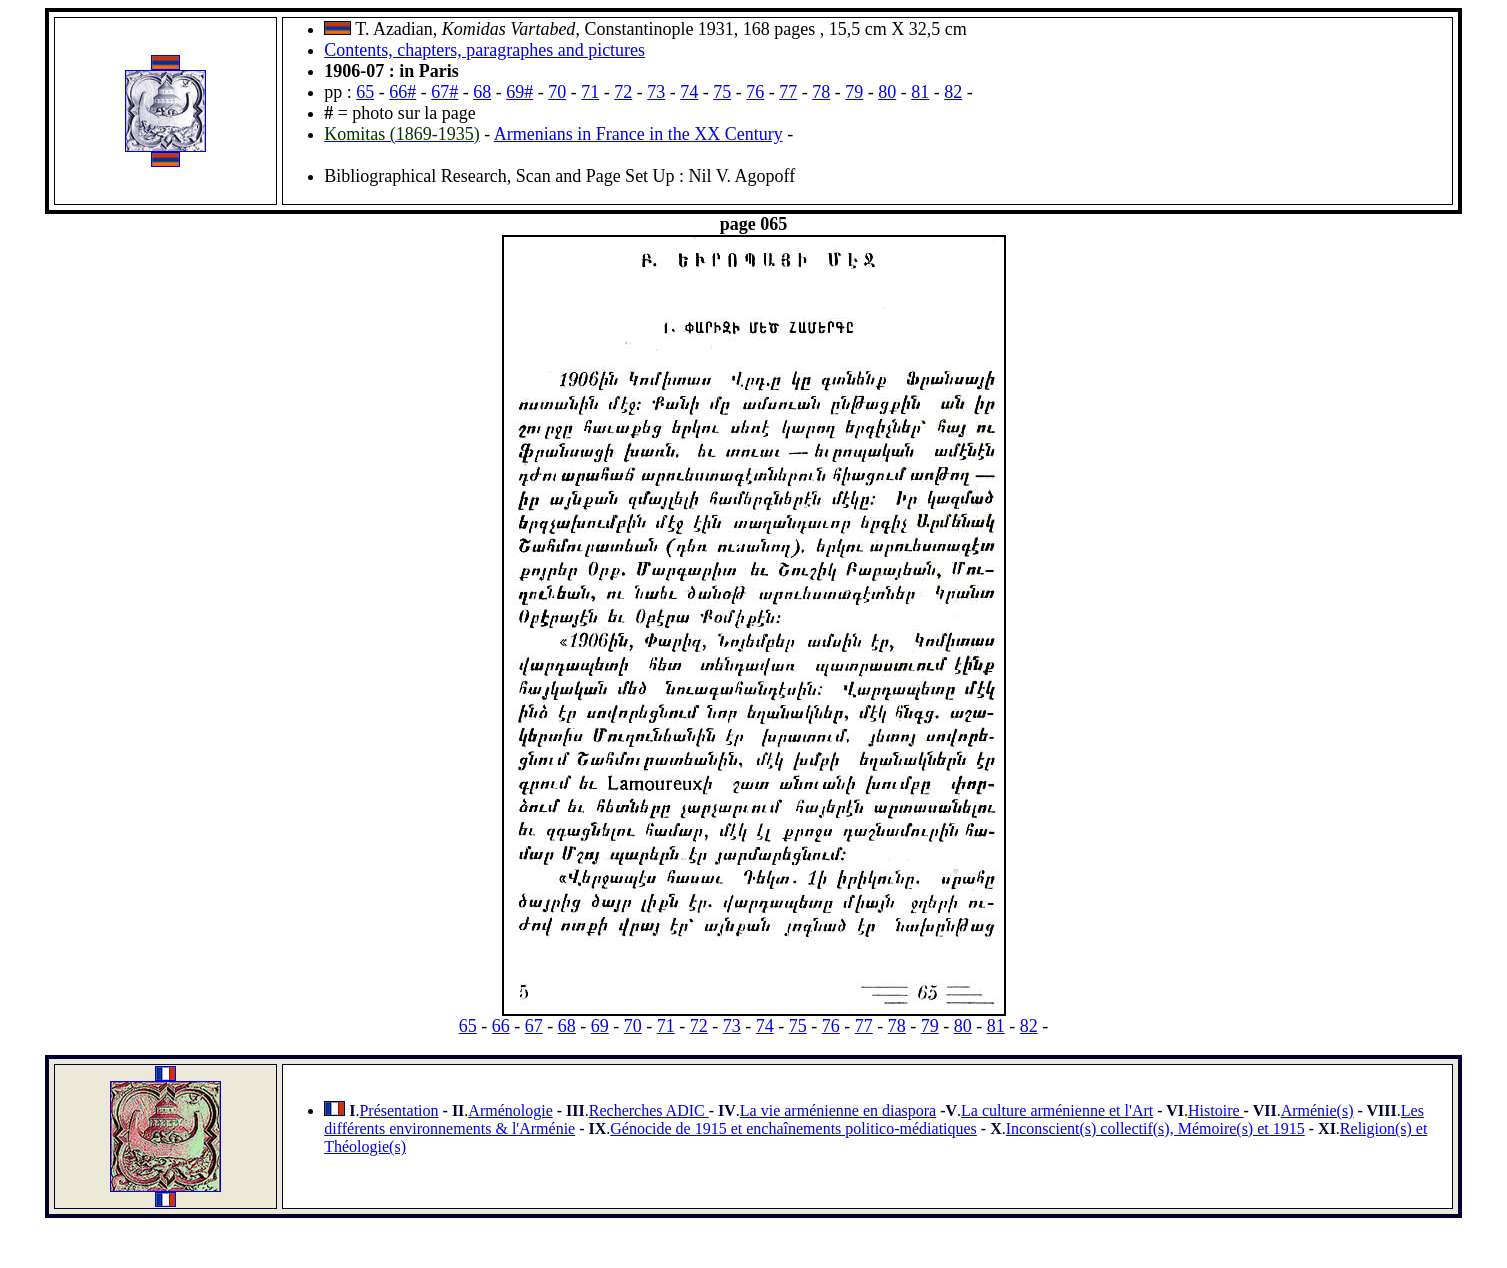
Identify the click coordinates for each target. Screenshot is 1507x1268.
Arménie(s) (1317, 1110)
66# (402, 92)
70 (557, 92)
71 (590, 92)
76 (755, 92)
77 (788, 92)
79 (854, 92)
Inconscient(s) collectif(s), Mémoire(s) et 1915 (1155, 1128)
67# (444, 92)
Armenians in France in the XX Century (638, 134)
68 (482, 92)
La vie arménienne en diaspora (838, 1110)
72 (623, 92)
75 (722, 92)
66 (501, 1026)
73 (656, 92)
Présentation (398, 1110)
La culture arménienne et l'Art (1057, 1110)
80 (887, 92)
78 (821, 92)
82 (953, 92)
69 (600, 1026)
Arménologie (510, 1110)
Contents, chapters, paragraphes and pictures (484, 50)
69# (519, 92)
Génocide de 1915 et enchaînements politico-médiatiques (793, 1128)
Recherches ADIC (649, 1110)
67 (534, 1026)
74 (689, 92)
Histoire (1216, 1110)
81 (920, 92)
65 (365, 92)
